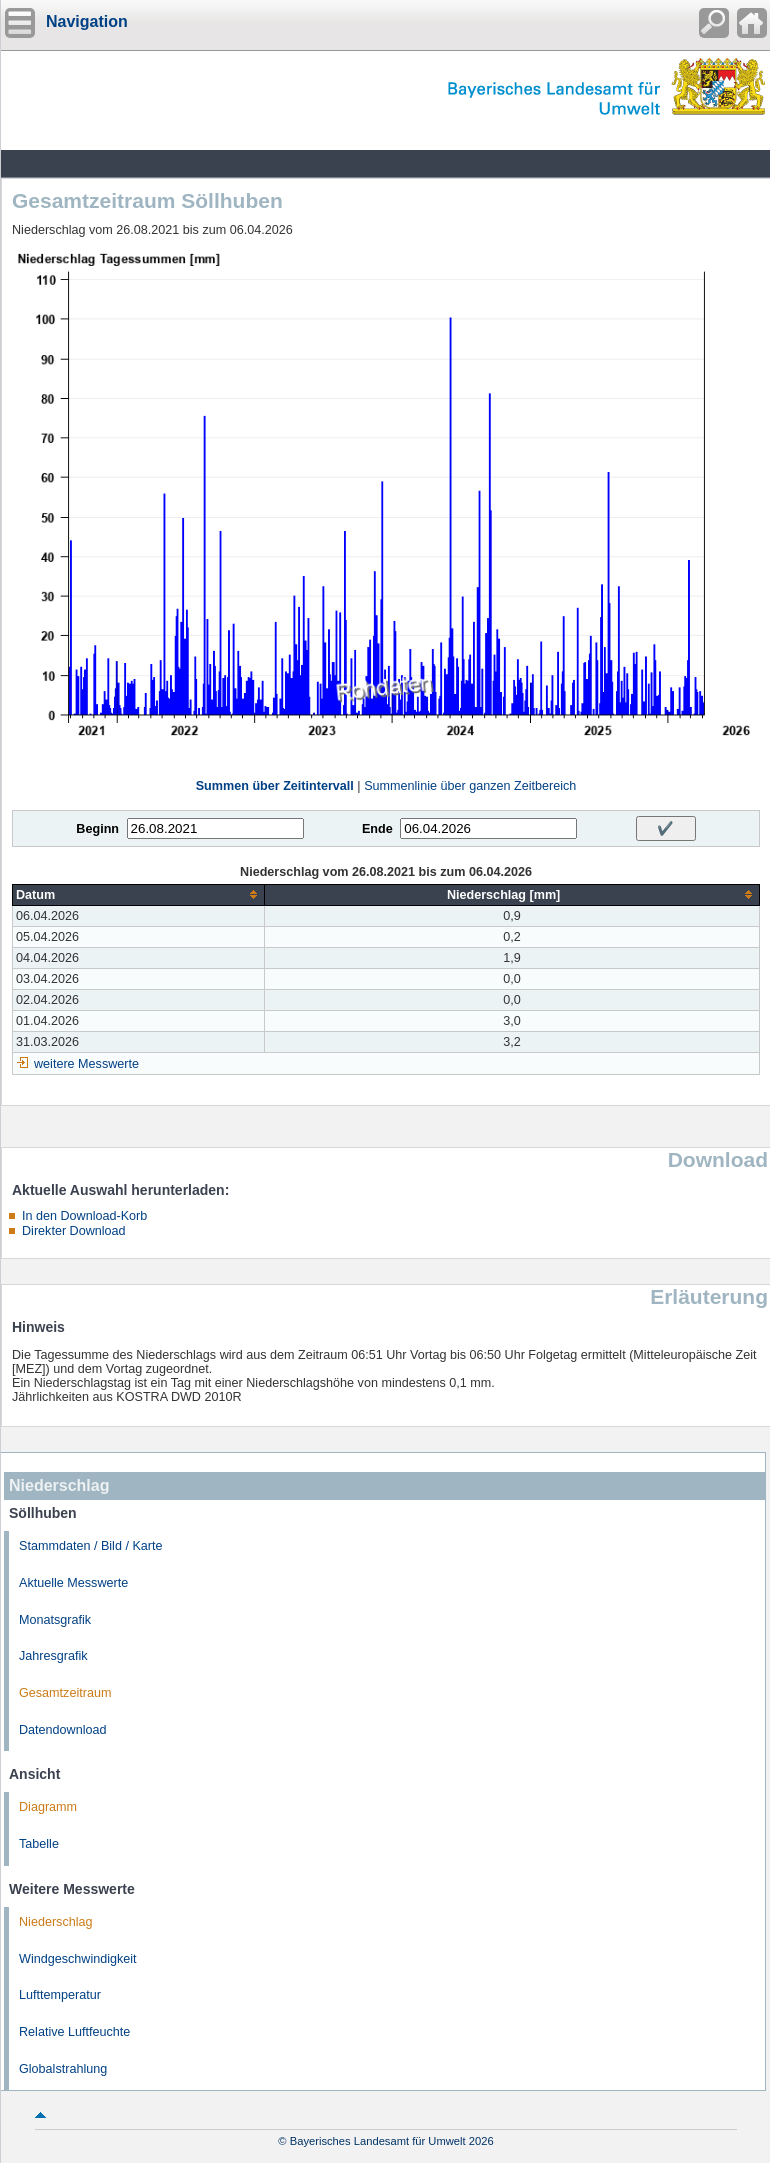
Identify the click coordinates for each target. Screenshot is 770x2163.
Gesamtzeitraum (65, 1693)
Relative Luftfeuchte (74, 2032)
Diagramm (48, 1807)
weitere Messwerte (86, 1064)
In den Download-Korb (84, 1216)
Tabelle (39, 1844)
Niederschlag (56, 1922)
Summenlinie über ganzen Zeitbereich (470, 786)
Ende (377, 829)
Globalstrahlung (63, 2069)
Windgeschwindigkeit (78, 1959)
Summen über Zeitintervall (275, 786)
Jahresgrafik (53, 1656)
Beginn (97, 829)
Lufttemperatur (60, 1995)
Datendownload (63, 1730)
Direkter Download (74, 1231)
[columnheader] (139, 894)
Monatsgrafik (55, 1620)
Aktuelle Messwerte (73, 1583)
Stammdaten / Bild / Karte (91, 1546)
